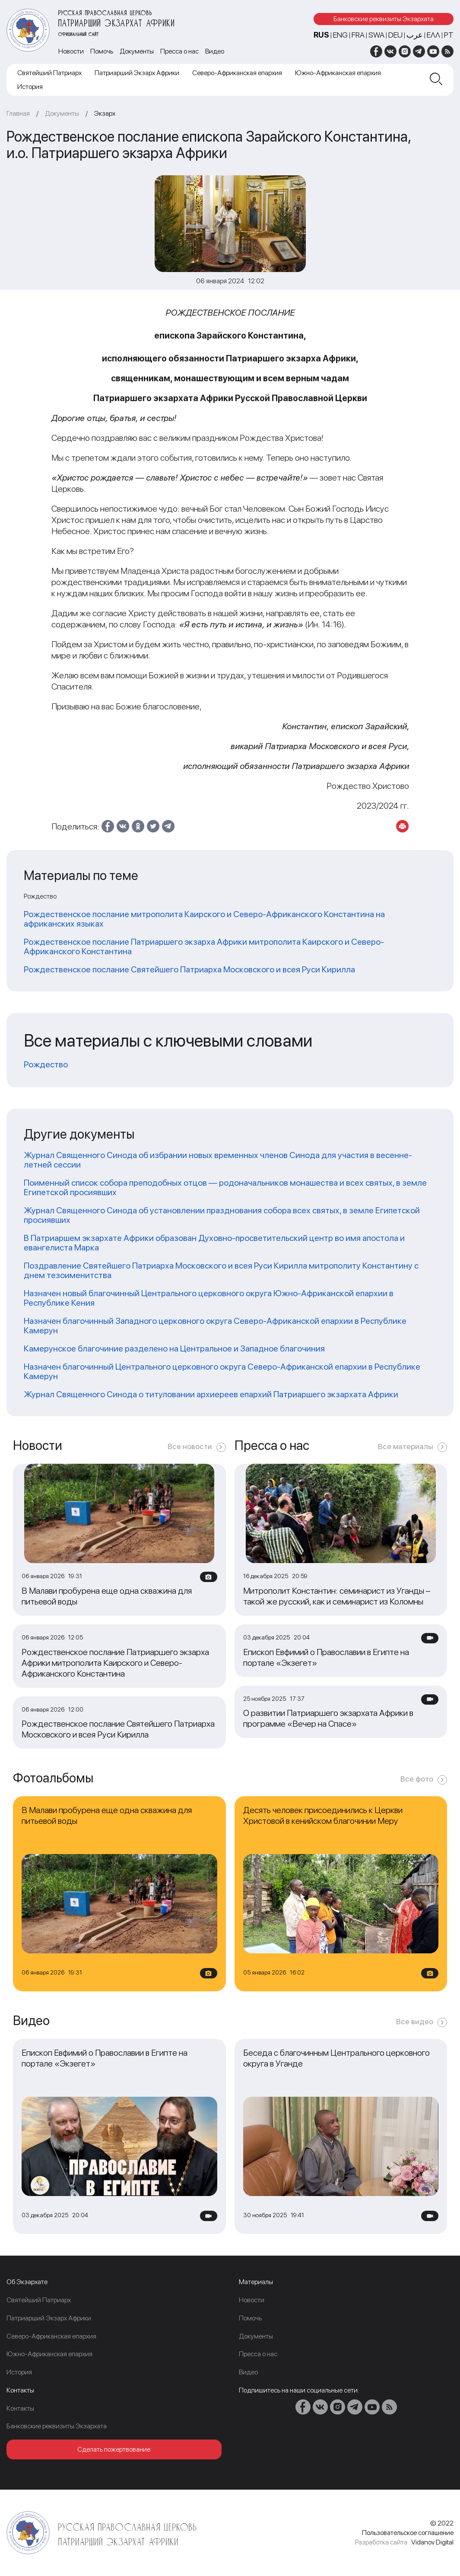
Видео (214, 51)
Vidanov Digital (432, 2542)
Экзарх (104, 113)
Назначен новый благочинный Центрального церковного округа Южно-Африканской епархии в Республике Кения (208, 1297)
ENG (340, 34)
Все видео (414, 2021)
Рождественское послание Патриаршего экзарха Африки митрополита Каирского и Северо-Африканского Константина (204, 946)
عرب (414, 34)
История (30, 86)
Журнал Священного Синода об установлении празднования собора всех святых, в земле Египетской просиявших (222, 1215)
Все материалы (405, 1446)
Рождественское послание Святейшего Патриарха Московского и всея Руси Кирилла (189, 969)
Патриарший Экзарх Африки (137, 73)
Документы (137, 51)
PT (449, 34)
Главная (18, 113)
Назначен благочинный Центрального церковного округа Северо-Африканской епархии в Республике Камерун (222, 1371)
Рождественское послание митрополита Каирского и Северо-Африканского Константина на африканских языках (204, 918)
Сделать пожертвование (113, 2449)
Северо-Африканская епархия (237, 73)
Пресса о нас (179, 51)
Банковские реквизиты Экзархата (383, 19)
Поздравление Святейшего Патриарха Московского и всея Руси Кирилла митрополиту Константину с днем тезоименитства (221, 1270)
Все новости (190, 1446)
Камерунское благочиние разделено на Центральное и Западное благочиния (174, 1348)
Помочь (101, 51)
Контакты (20, 2408)
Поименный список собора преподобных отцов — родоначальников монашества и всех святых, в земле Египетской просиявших (225, 1187)
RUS (321, 34)
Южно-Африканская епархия (338, 73)
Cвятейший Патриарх (49, 73)
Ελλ (433, 34)
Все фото (416, 1778)
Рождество (46, 1064)
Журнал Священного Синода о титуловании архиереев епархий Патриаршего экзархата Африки (211, 1394)
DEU (395, 34)
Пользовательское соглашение (408, 2533)
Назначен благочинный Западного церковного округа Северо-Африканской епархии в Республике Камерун (215, 1325)
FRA (358, 34)
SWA (376, 34)
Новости (71, 51)
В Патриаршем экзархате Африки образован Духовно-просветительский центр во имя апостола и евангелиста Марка (214, 1242)
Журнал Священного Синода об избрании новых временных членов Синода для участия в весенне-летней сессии (218, 1159)
